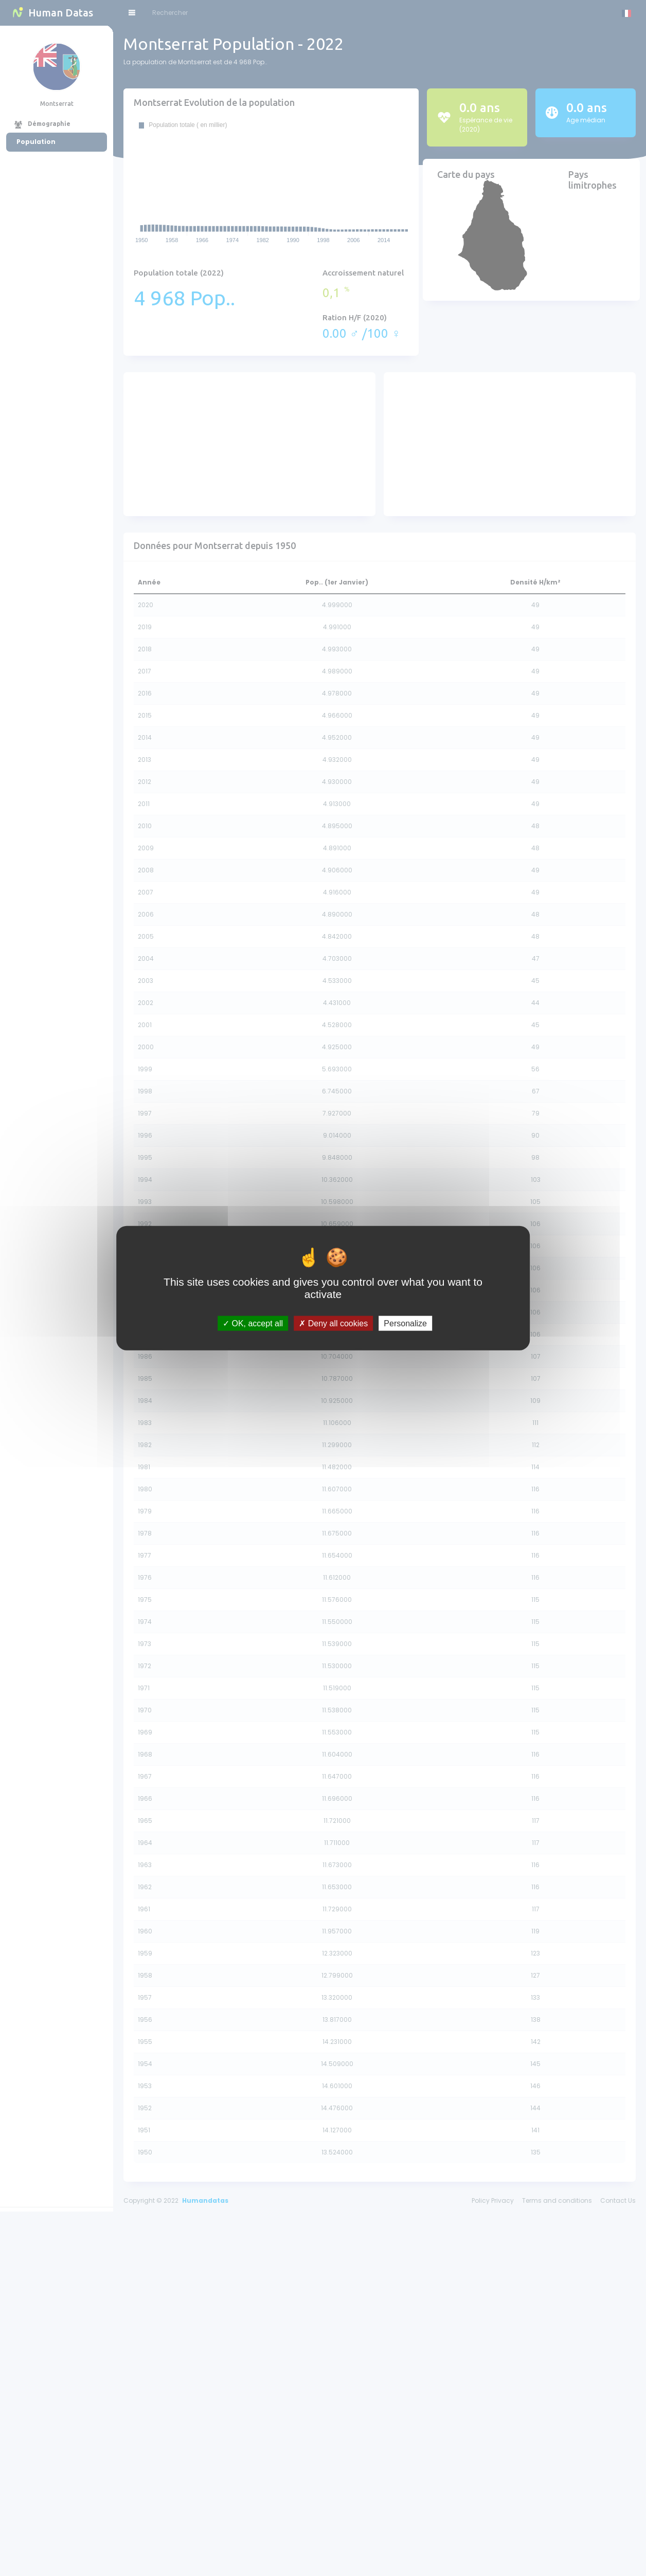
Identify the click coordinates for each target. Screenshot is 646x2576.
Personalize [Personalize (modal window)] (405, 1323)
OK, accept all (253, 1323)
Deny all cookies (333, 1323)
